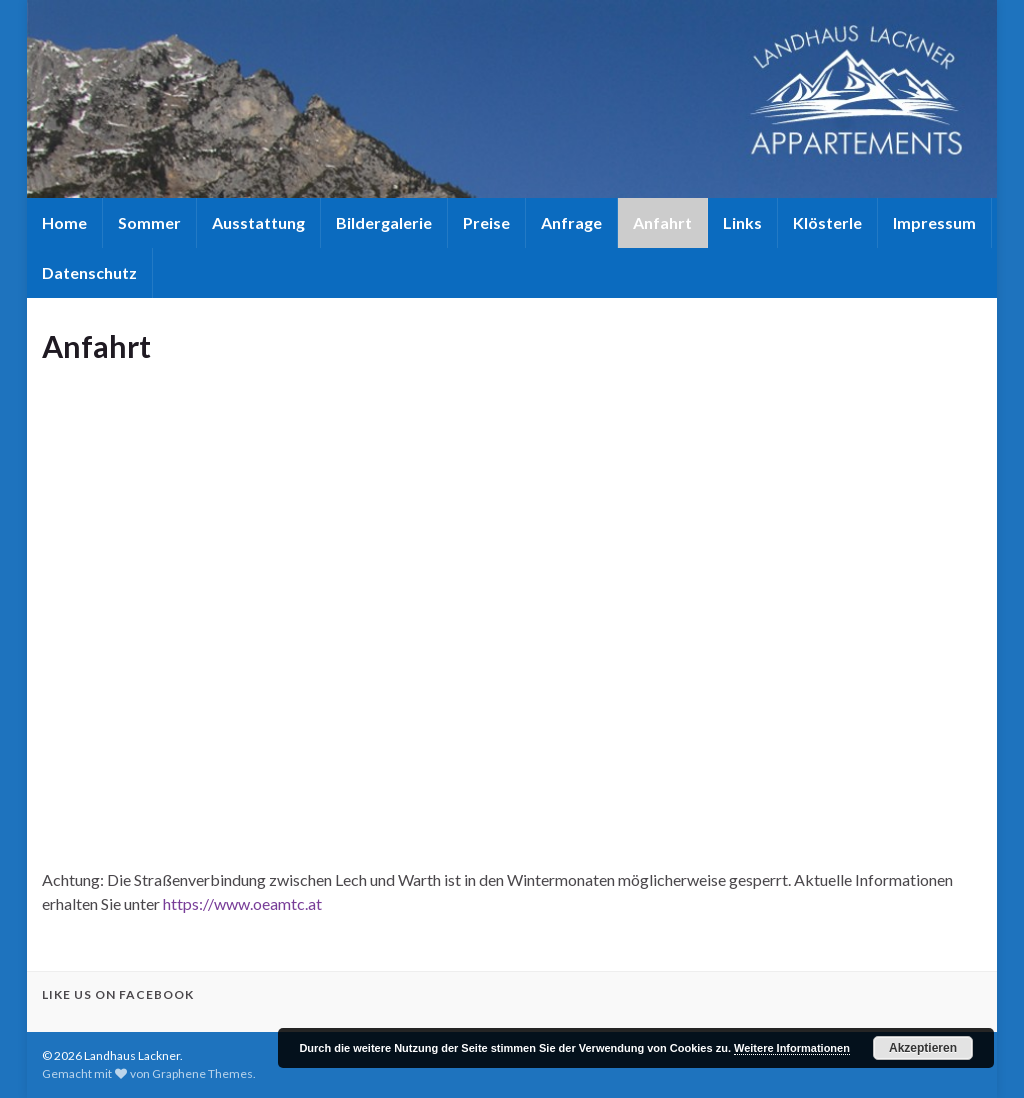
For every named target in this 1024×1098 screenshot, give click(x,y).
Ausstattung (258, 222)
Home (64, 222)
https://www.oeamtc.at (242, 903)
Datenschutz (89, 272)
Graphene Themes (202, 1073)
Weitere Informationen (792, 1048)
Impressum (934, 222)
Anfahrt (662, 222)
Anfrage (571, 222)
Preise (486, 222)
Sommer (149, 222)
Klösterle (827, 222)
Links (742, 222)
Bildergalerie (384, 222)
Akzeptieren (923, 1048)
